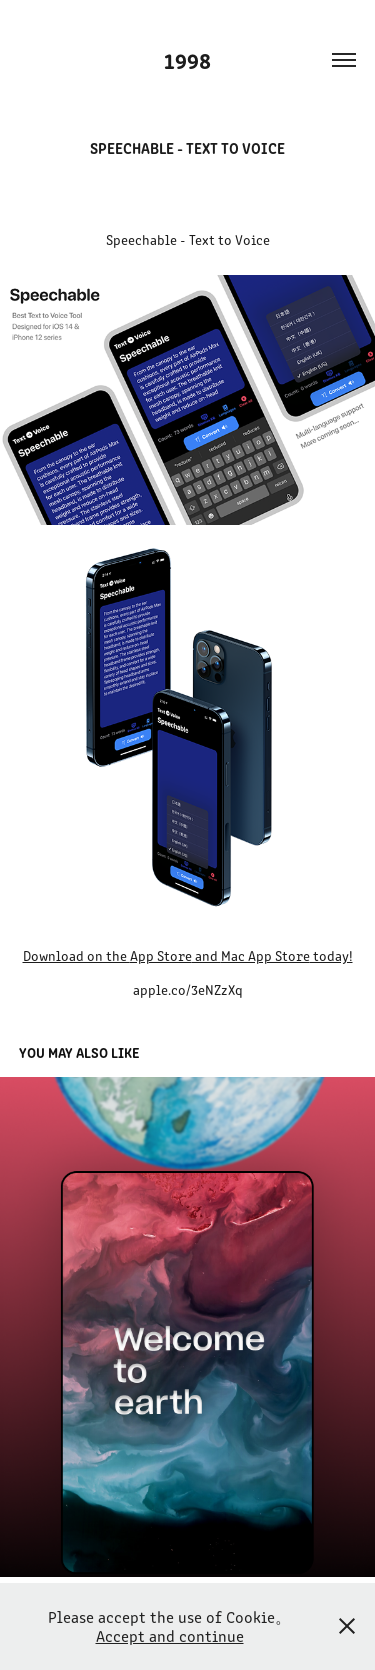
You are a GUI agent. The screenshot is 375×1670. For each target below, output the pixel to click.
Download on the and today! (188, 955)
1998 (187, 59)
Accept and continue (170, 1635)
